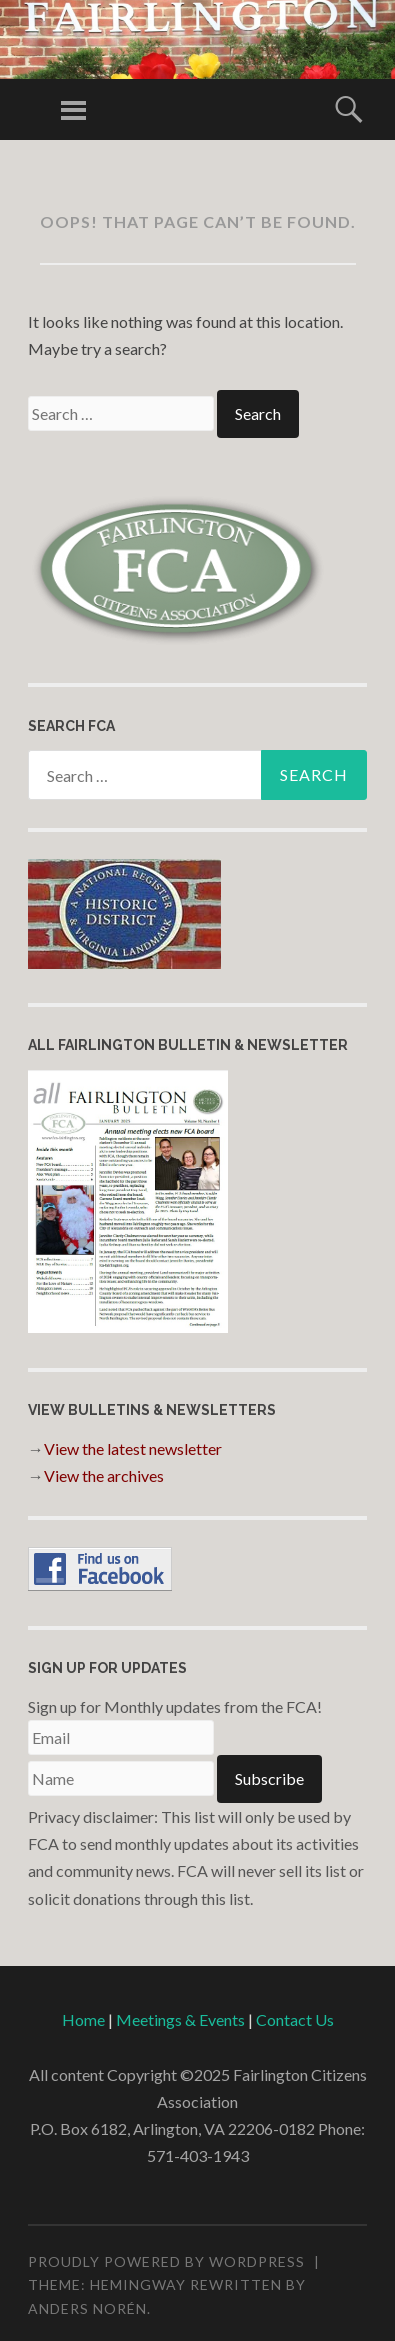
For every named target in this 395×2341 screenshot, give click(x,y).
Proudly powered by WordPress (166, 2261)
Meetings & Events (180, 2019)
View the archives (104, 1475)
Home (83, 2019)
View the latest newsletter (133, 1448)
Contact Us (295, 2019)
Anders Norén (87, 2308)
